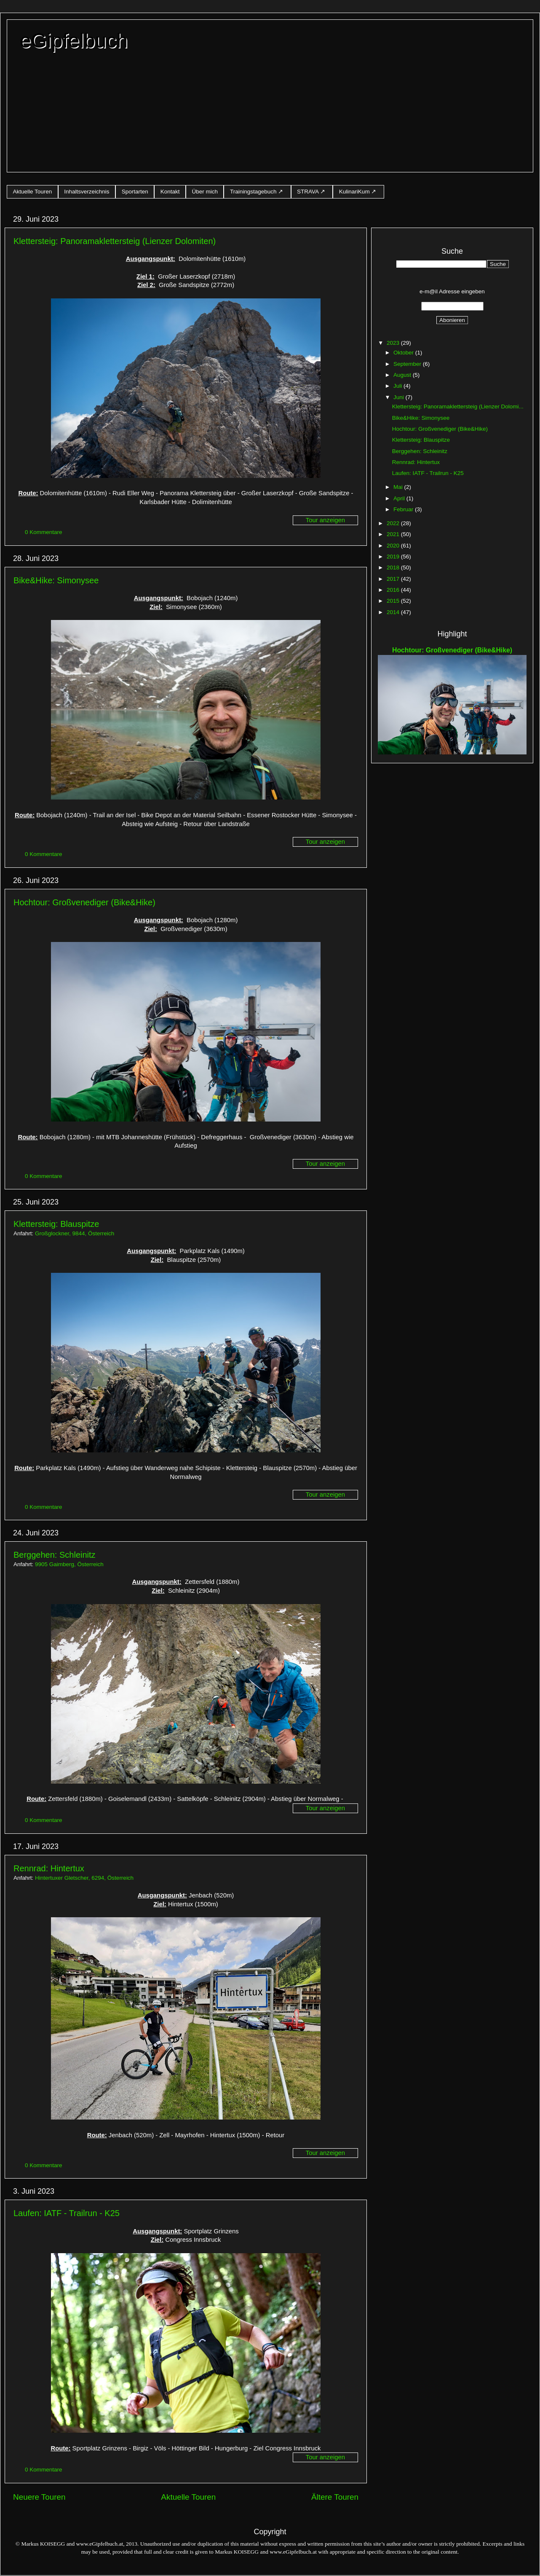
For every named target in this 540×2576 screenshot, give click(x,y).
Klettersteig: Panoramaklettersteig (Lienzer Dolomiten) (114, 241)
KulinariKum (354, 191)
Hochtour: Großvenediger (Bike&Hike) (84, 902)
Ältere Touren (334, 2497)
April (399, 498)
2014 (394, 612)
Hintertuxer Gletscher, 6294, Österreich (84, 1878)
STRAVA (307, 191)
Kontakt (170, 191)
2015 (394, 601)
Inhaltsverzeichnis (86, 191)
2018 (394, 567)
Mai (398, 487)
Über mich (205, 191)
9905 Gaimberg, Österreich (69, 1564)
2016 (394, 590)
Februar (404, 509)
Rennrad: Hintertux (48, 1868)
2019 (394, 556)
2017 (394, 579)
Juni (399, 397)
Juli (398, 386)
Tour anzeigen (325, 520)
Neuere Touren (39, 2497)
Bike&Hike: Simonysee (56, 580)
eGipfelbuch (74, 41)
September (408, 364)
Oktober (404, 352)
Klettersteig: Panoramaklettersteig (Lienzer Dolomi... (458, 406)
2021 (394, 534)
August (403, 375)
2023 (394, 343)
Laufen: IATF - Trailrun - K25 (66, 2213)
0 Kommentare (44, 532)
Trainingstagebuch (253, 191)
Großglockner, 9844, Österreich (74, 1233)
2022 (394, 523)
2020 (394, 545)
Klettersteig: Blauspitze (56, 1224)
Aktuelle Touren (32, 191)
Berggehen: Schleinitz (54, 1554)
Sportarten (135, 191)
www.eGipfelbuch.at (99, 2544)
